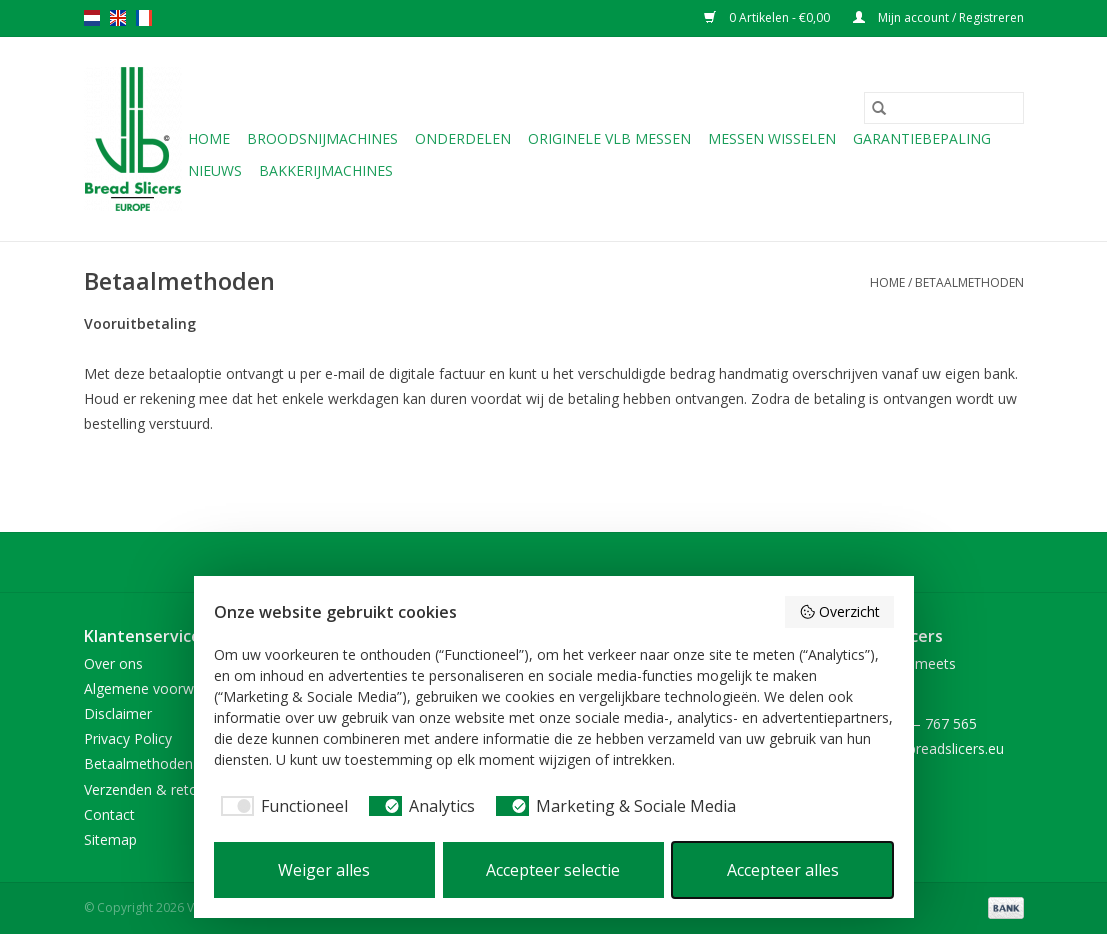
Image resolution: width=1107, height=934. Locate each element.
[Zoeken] (944, 108)
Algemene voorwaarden (161, 688)
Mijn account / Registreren (938, 17)
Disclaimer (118, 713)
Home (209, 138)
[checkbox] (281, 806)
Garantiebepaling (922, 138)
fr (144, 18)
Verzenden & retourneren (166, 789)
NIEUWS (215, 170)
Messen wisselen (772, 138)
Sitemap (110, 839)
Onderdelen (463, 138)
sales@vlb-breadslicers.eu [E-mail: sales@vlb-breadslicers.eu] (921, 748)
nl (92, 18)
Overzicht (839, 611)
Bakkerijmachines (326, 170)
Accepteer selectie (553, 870)
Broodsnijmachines (322, 138)
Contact (109, 814)
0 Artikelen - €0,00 (768, 17)
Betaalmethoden (969, 282)
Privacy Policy (128, 738)
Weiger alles (324, 870)
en (118, 18)
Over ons (113, 663)
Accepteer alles (783, 870)
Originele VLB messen (609, 138)
